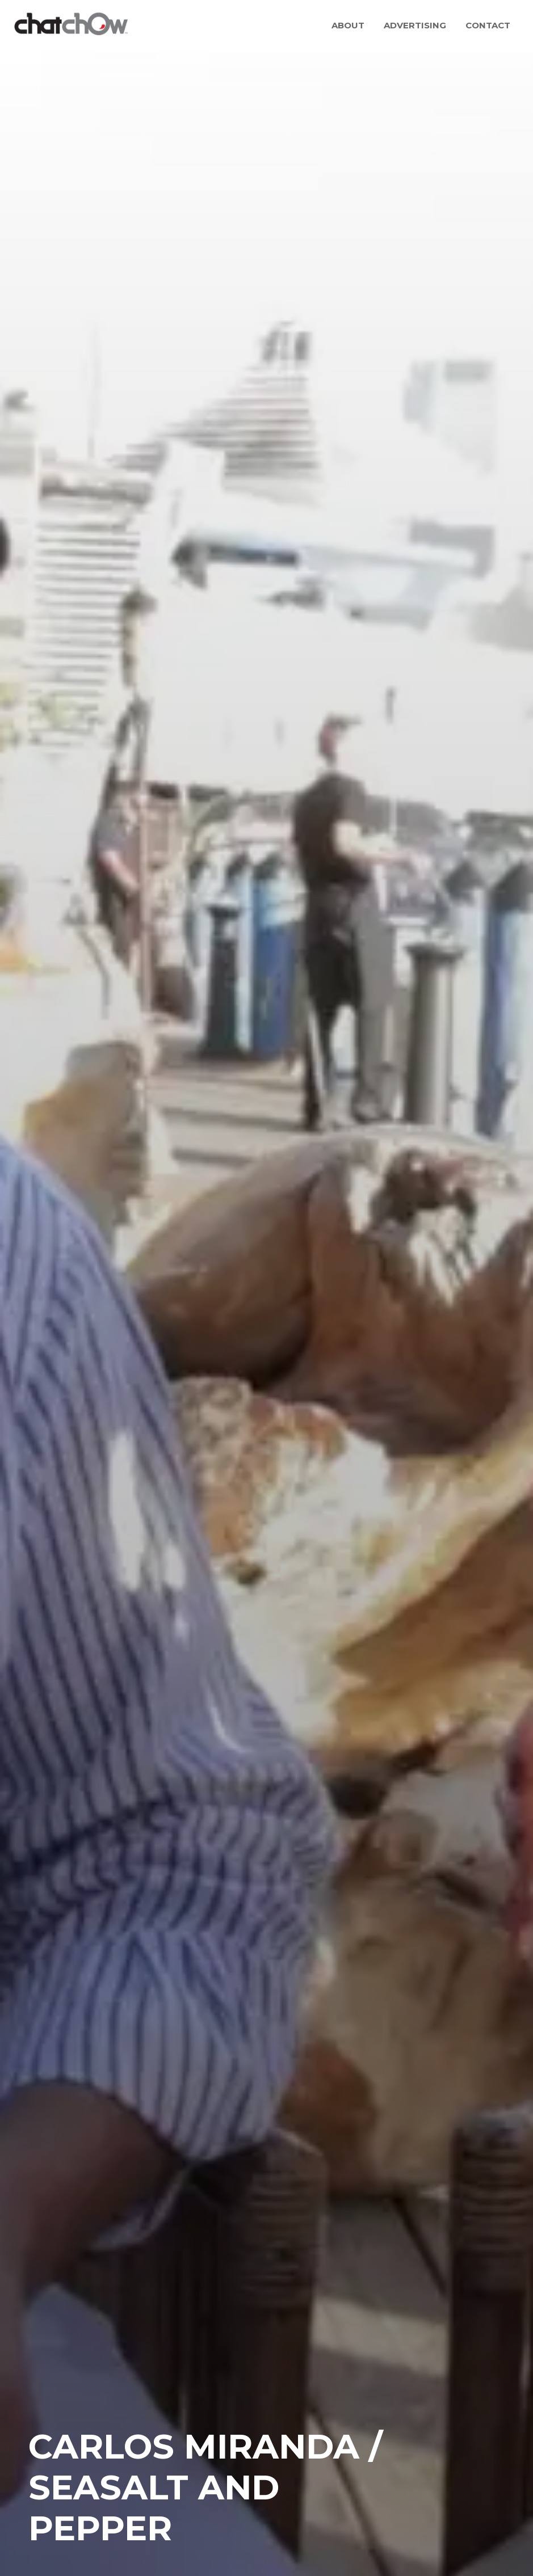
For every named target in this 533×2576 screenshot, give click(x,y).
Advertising (415, 25)
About (347, 25)
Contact (487, 25)
